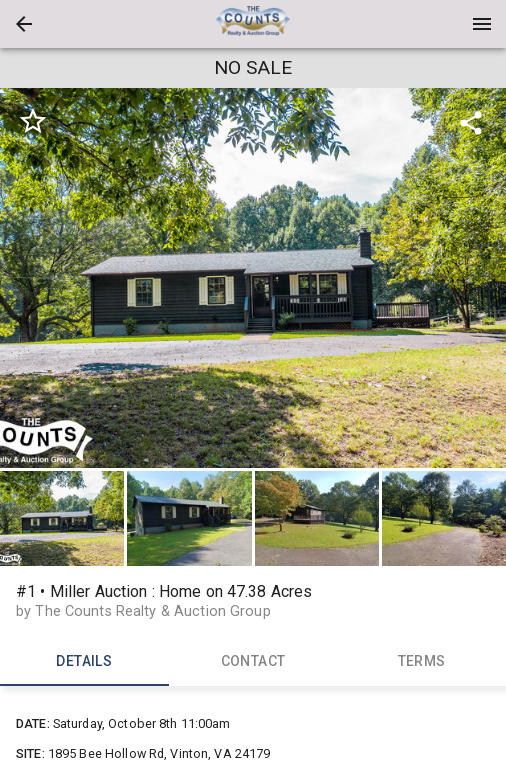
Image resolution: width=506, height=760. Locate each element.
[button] (24, 24)
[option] (253, 278)
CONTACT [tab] (253, 662)
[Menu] (482, 24)
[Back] (24, 24)
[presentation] (253, 24)
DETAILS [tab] (84, 662)
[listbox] (253, 278)
